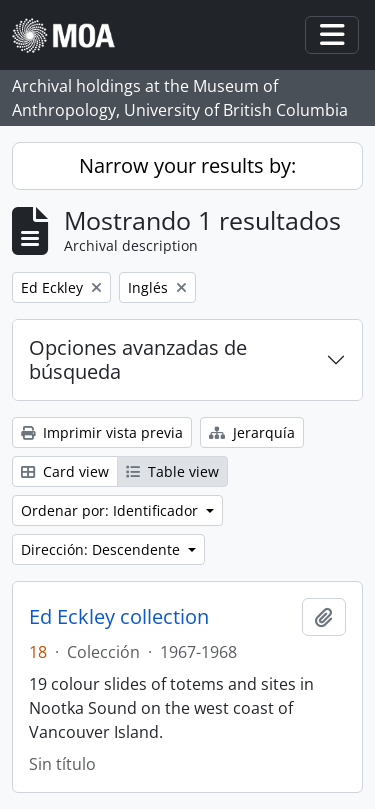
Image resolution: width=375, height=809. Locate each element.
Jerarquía (252, 432)
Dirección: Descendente (102, 549)
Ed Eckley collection (119, 617)
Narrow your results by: (187, 165)
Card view (65, 471)
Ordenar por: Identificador (111, 510)
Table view (172, 471)
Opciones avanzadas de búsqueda (138, 359)
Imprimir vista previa (102, 432)
